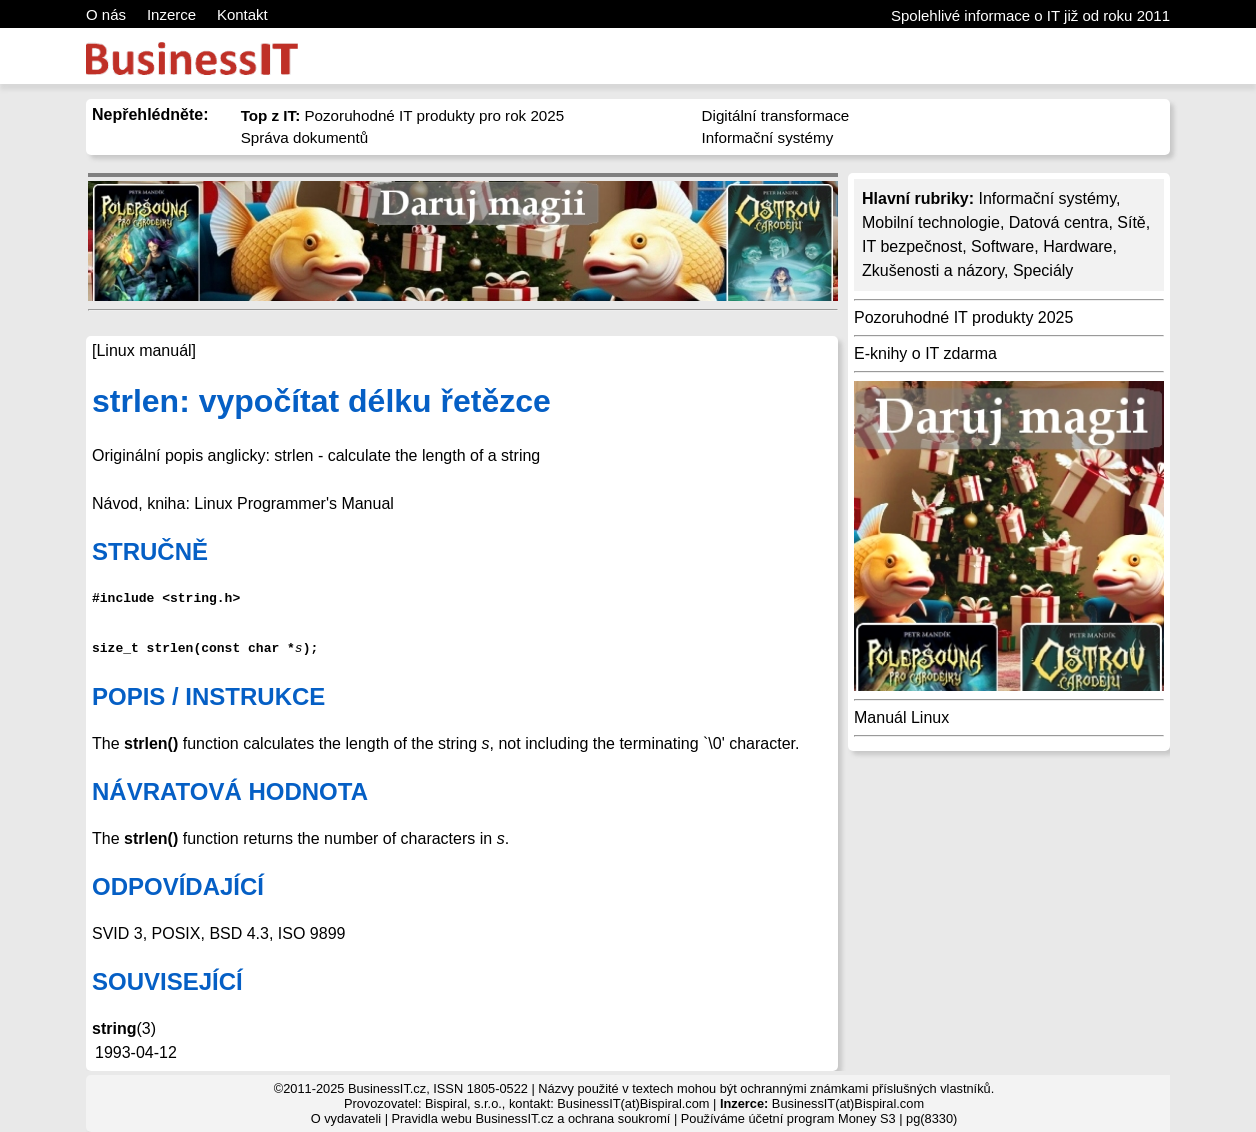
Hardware (1077, 246)
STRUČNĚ (150, 551)
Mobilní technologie (931, 222)
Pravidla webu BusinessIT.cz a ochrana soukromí (531, 1118)
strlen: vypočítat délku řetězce (321, 401)
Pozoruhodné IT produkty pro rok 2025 (403, 115)
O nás (106, 14)
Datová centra (1059, 222)
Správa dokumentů (305, 137)
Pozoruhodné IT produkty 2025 (963, 317)
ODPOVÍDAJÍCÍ (178, 886)
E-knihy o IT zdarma (925, 353)
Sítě (1131, 222)
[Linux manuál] (144, 350)
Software (1002, 246)
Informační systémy (768, 137)
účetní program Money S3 (821, 1118)
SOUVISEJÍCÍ (167, 981)
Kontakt (242, 14)
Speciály (1043, 270)
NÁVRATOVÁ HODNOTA (230, 791)
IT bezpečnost (912, 246)
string (114, 1028)
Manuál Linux (901, 717)
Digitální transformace (776, 115)
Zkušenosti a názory (933, 270)
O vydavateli (346, 1118)
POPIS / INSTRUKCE (208, 696)
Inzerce (171, 14)
